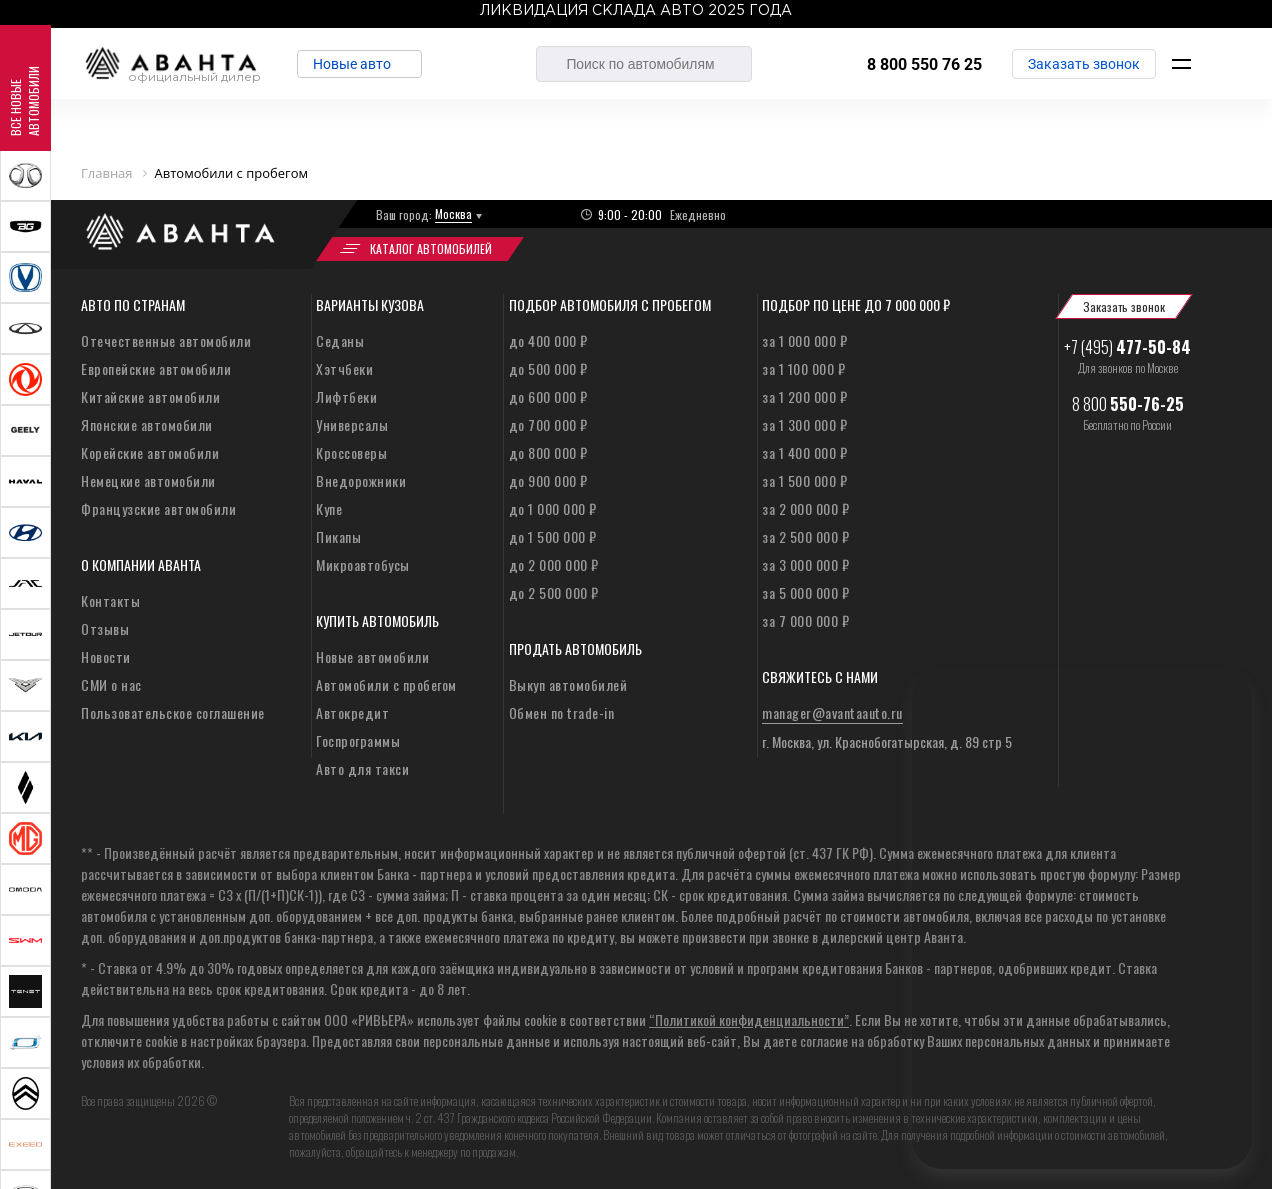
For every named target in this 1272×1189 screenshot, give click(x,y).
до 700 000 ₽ (548, 424)
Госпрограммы (358, 740)
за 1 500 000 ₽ (804, 480)
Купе (329, 508)
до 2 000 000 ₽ (554, 564)
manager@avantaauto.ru (832, 712)
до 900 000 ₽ (548, 480)
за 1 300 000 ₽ (804, 424)
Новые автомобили (372, 656)
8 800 (1128, 404)
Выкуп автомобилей (568, 684)
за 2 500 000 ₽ (805, 536)
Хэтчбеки (344, 368)
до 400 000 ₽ (548, 340)
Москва (453, 213)
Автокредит (352, 712)
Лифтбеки (346, 396)
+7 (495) (1127, 347)
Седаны (340, 340)
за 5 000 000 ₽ (805, 592)
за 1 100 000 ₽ (803, 368)
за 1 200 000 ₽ (804, 396)
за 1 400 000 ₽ (804, 452)
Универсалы (352, 424)
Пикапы (338, 536)
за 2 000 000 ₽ (805, 508)
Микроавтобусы (363, 564)
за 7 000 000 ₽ (805, 620)
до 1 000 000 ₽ (553, 508)
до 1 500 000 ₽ (553, 536)
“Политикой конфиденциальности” (749, 1019)
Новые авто (356, 64)
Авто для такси (362, 768)
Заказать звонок (1084, 64)
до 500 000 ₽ (548, 368)
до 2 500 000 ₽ (554, 592)
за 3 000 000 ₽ (805, 564)
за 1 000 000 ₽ (804, 340)
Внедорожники (361, 480)
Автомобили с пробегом (386, 684)
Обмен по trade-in (562, 712)
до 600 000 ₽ (548, 396)
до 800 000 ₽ (548, 452)
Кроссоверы (351, 452)
